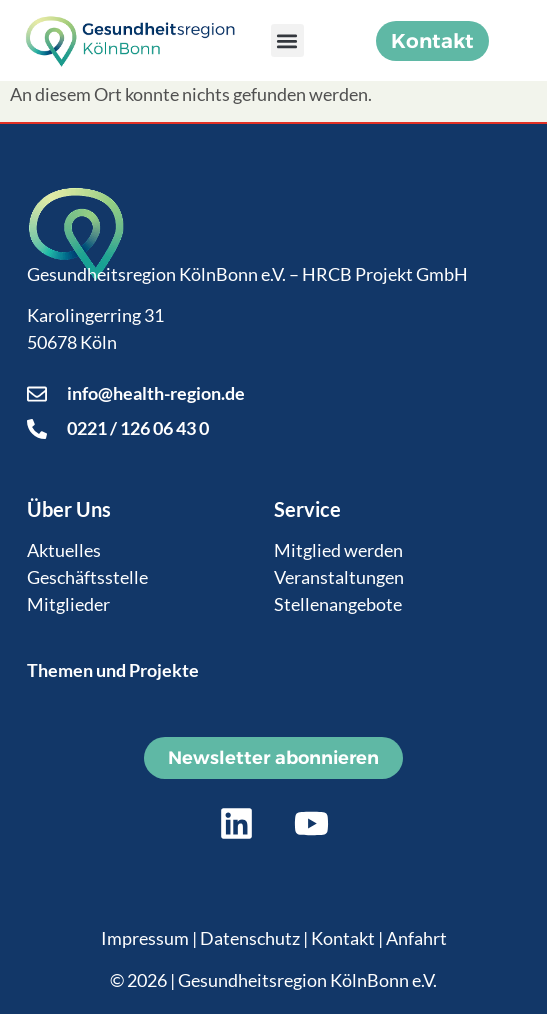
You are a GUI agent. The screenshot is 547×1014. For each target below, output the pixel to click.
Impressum (145, 938)
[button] (287, 40)
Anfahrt (416, 938)
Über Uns (69, 509)
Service (307, 509)
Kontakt (343, 938)
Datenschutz (250, 938)
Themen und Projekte (113, 670)
